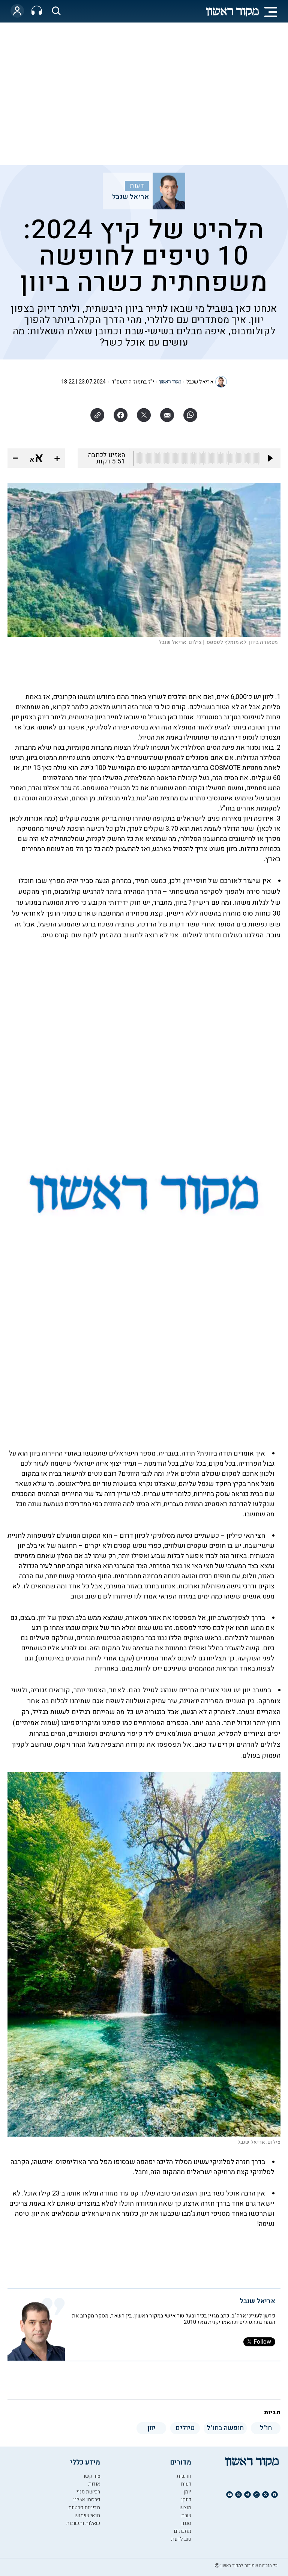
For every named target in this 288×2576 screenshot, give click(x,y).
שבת (186, 2515)
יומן (187, 2492)
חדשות (184, 2476)
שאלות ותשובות (83, 2523)
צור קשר (91, 2476)
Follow (259, 2341)
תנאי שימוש (87, 2515)
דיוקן (186, 2500)
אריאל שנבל (130, 197)
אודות (94, 2484)
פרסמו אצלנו (86, 2500)
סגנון (186, 2523)
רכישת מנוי (88, 2492)
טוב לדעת (181, 2539)
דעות (136, 186)
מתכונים (182, 2531)
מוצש (185, 2507)
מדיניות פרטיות (84, 2507)
